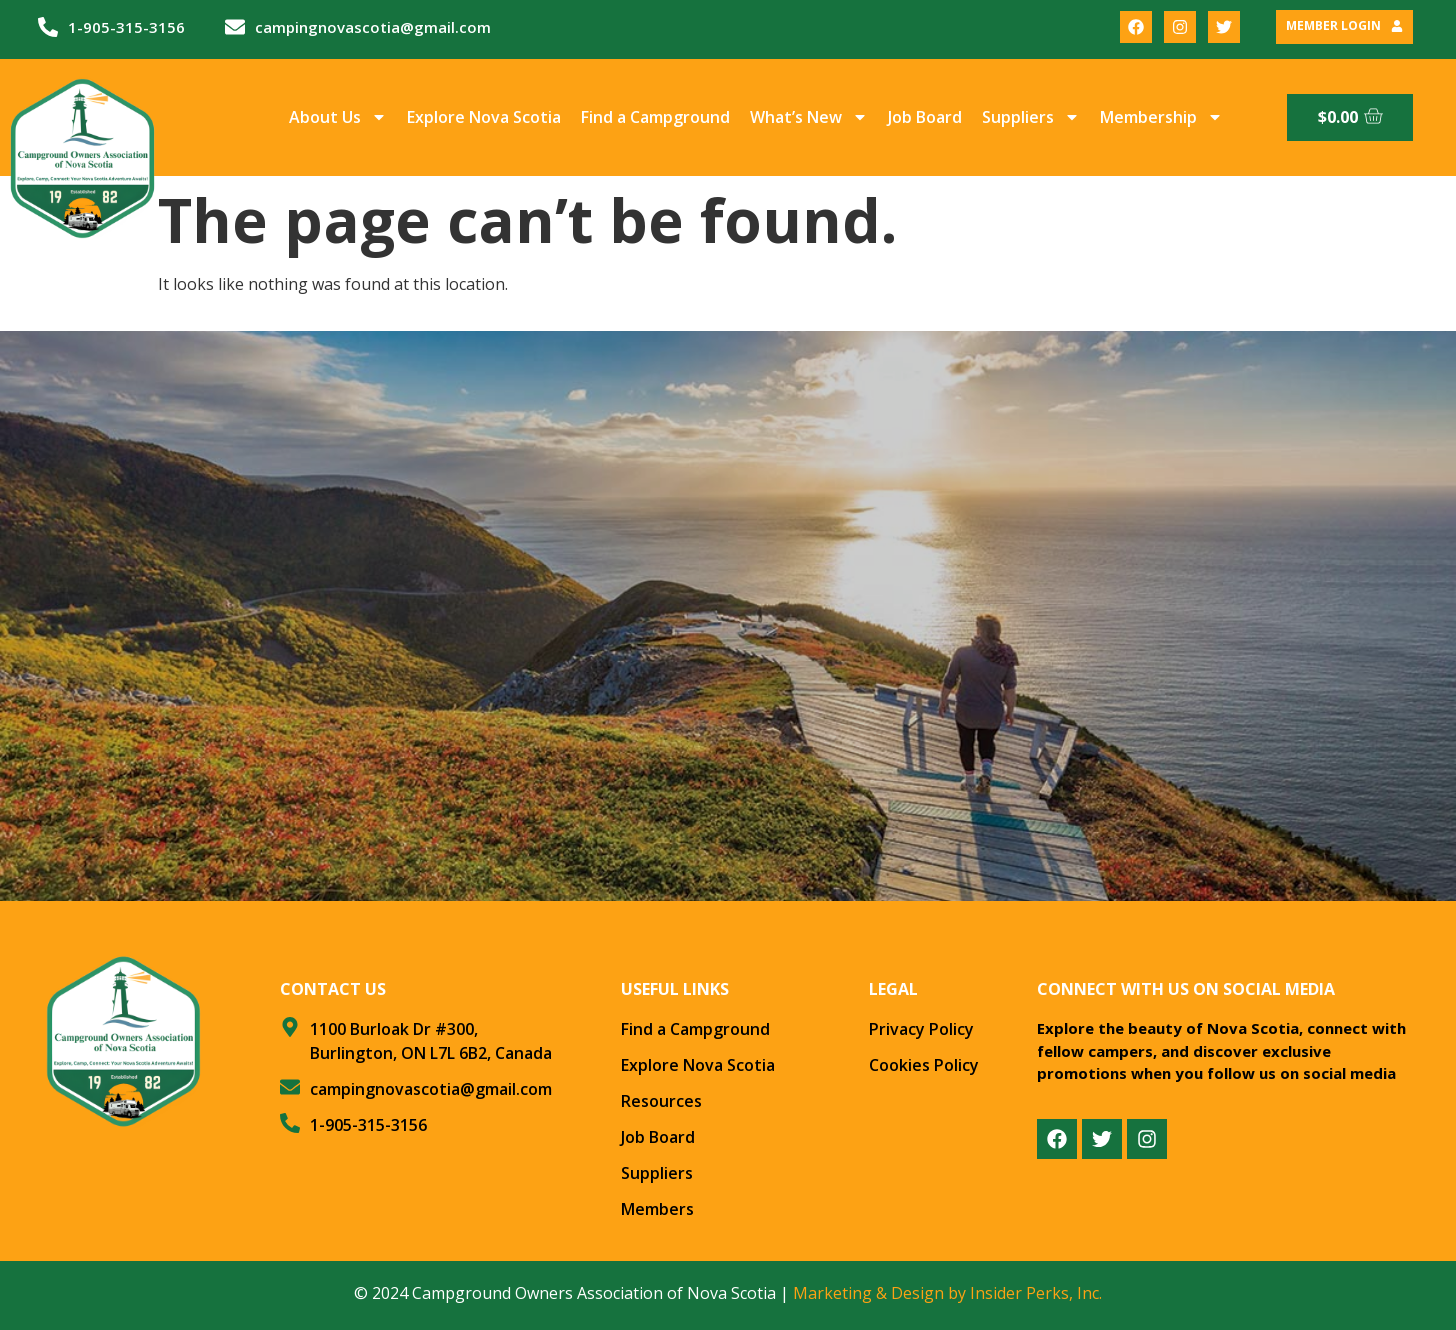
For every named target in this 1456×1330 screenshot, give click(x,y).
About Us (338, 117)
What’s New (809, 117)
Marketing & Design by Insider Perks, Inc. (947, 1293)
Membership (1161, 117)
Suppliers (1031, 117)
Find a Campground (655, 117)
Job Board (925, 117)
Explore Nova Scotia (484, 117)
